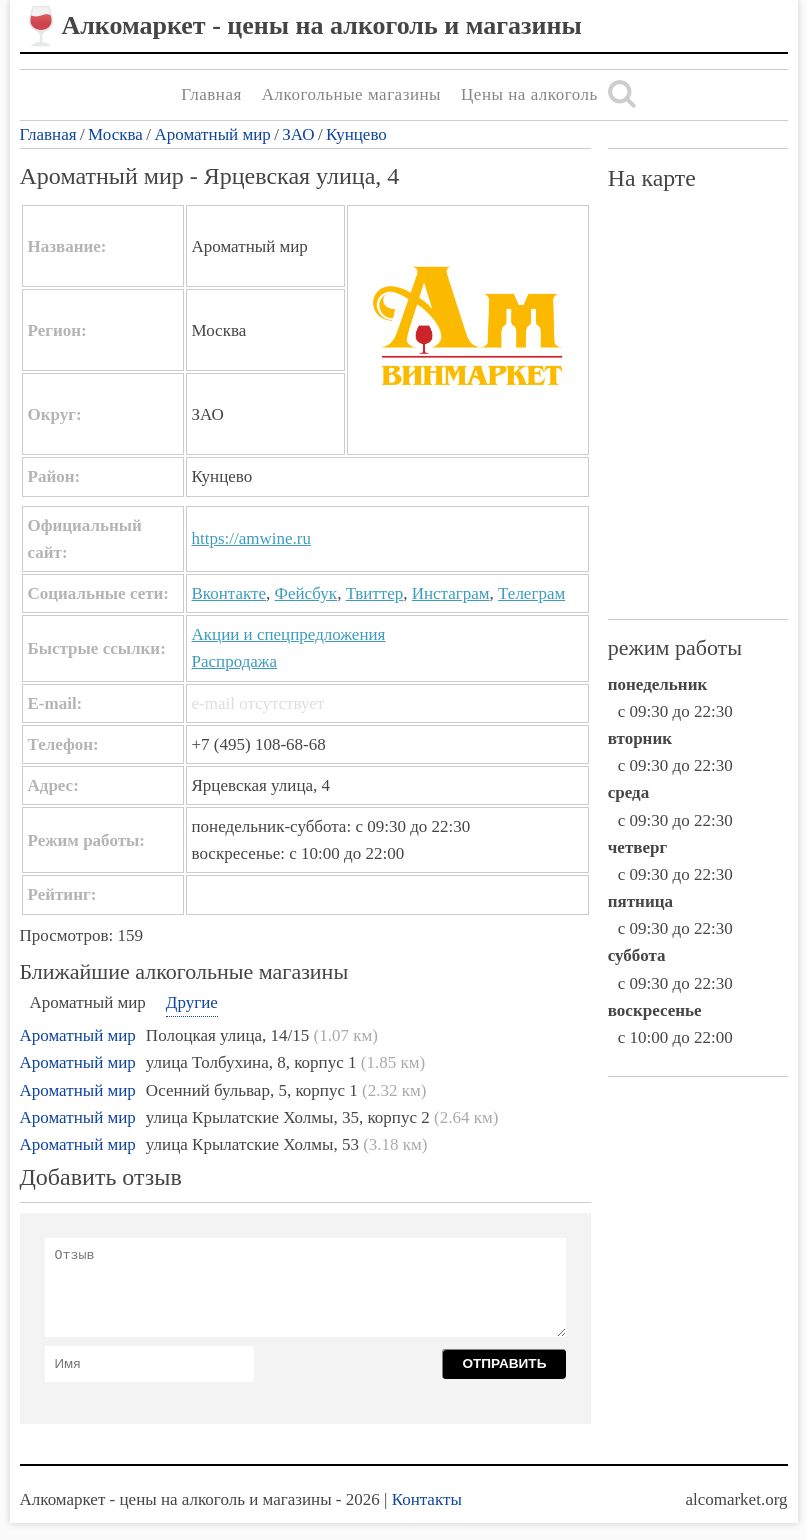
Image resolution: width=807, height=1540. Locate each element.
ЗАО (298, 134)
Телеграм (531, 593)
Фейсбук (306, 593)
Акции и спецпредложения (289, 634)
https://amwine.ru (251, 538)
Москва (115, 134)
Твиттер (375, 593)
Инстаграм (451, 593)
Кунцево (356, 134)
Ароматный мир (212, 134)
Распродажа (235, 661)
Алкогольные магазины (351, 94)
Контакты (427, 1499)
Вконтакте (229, 593)
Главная (211, 94)
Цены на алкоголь (529, 94)
